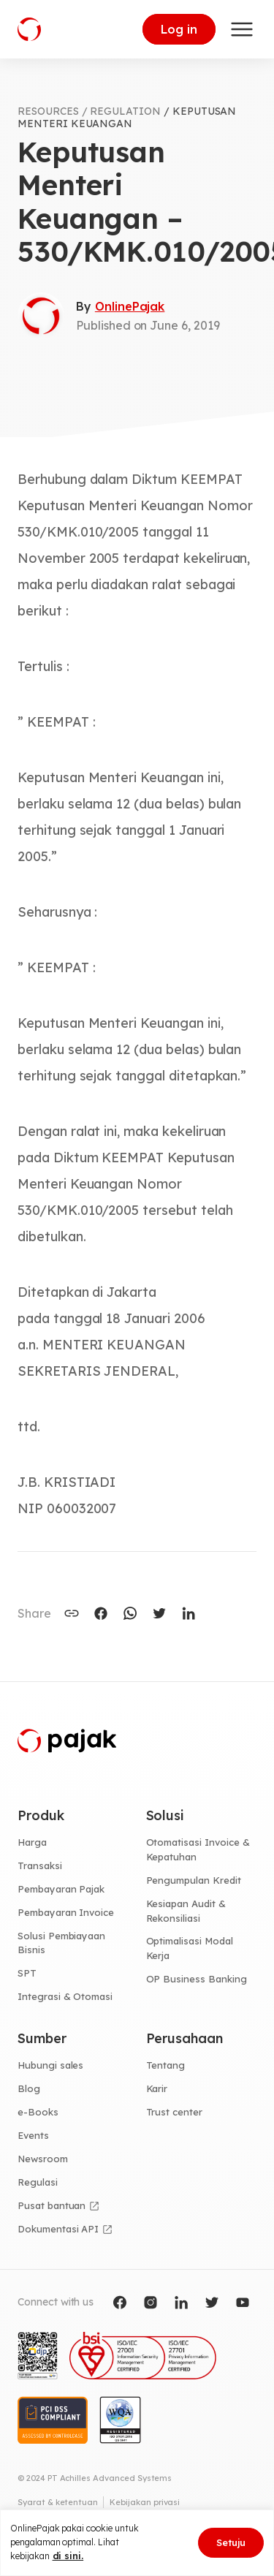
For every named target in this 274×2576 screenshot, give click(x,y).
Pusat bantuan (51, 2205)
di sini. (68, 2555)
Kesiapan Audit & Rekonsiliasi (186, 1911)
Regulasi (38, 2182)
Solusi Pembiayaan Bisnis (61, 1943)
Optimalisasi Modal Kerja (189, 1948)
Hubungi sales (50, 2065)
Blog (29, 2088)
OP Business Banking (196, 1979)
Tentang (166, 2065)
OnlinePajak (129, 306)
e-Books (38, 2112)
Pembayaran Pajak (61, 1889)
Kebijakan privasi (145, 2502)
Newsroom (43, 2158)
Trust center (174, 2112)
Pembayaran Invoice (66, 1912)
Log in (179, 29)
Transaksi (40, 1865)
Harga (32, 1842)
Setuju (231, 2542)
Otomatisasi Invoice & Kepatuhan (198, 1849)
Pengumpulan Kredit (193, 1880)
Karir (157, 2088)
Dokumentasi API (58, 2229)
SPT (27, 1973)
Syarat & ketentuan (58, 2502)
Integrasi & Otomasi (65, 1996)
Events (33, 2135)
